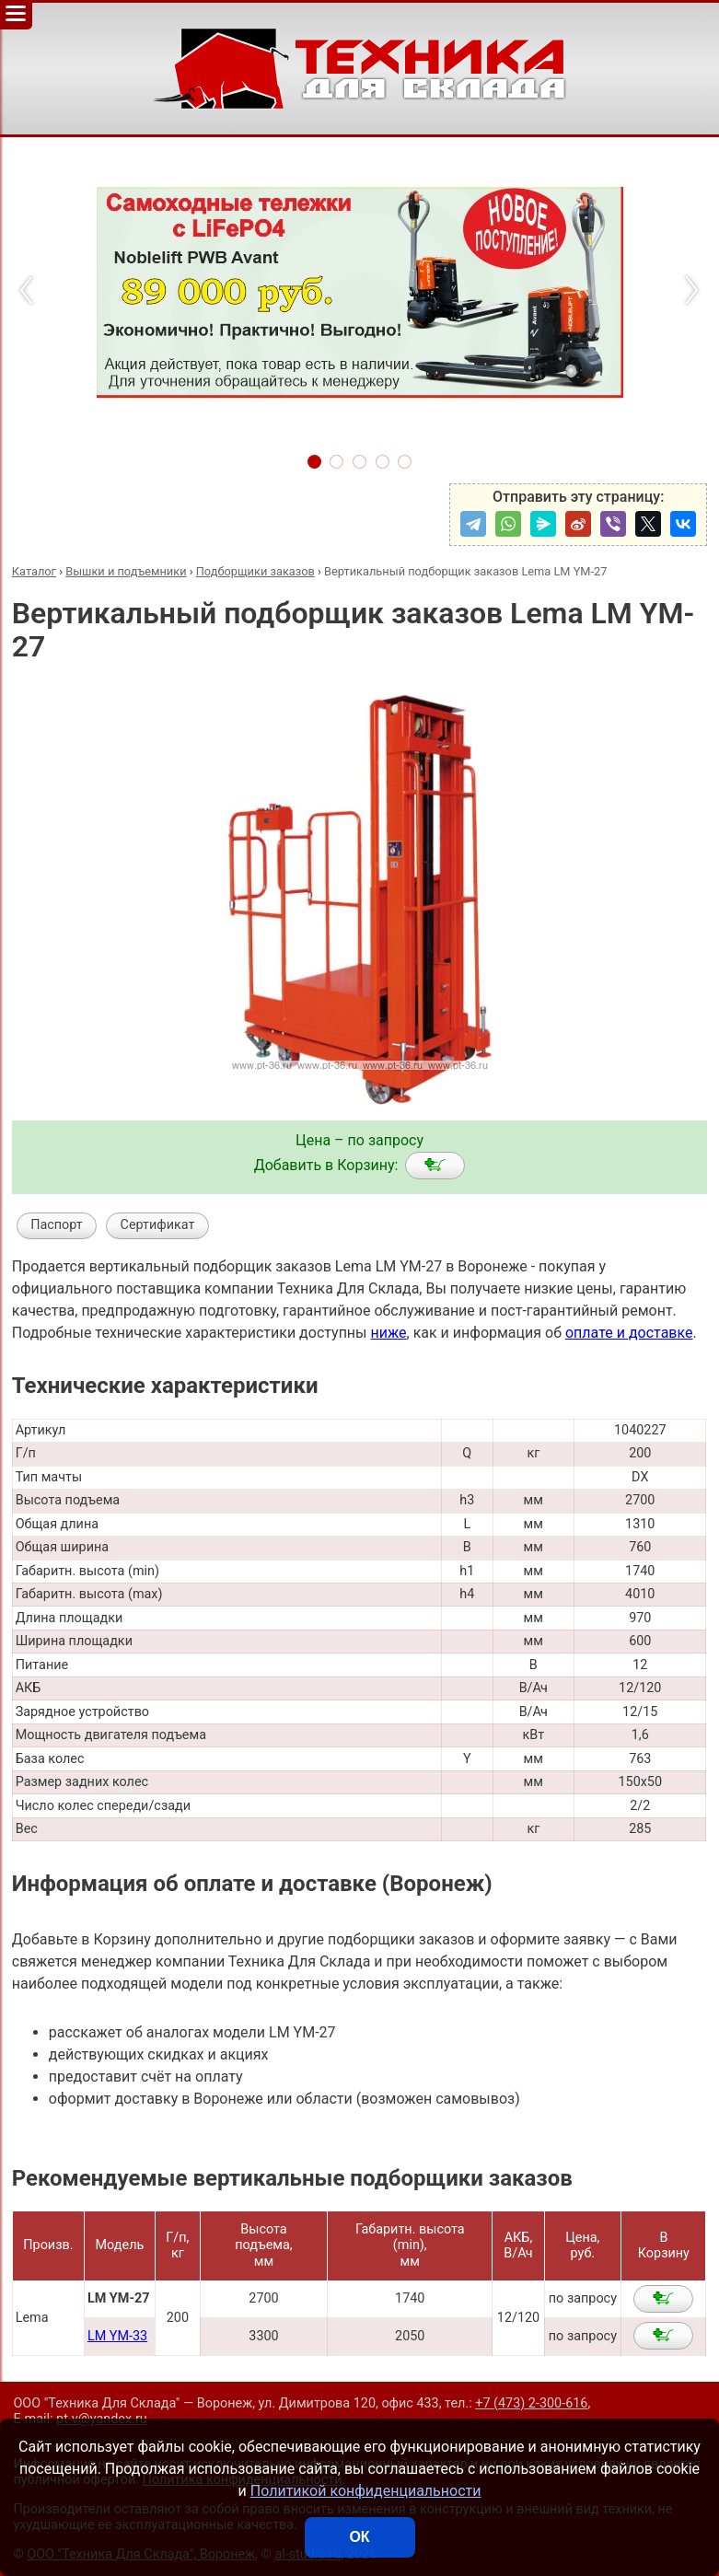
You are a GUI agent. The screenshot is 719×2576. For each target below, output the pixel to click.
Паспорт (56, 1225)
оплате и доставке (629, 1332)
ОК (359, 2537)
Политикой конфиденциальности (365, 2491)
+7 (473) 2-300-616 (531, 2403)
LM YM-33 (117, 2336)
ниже (388, 1332)
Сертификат (158, 1225)
